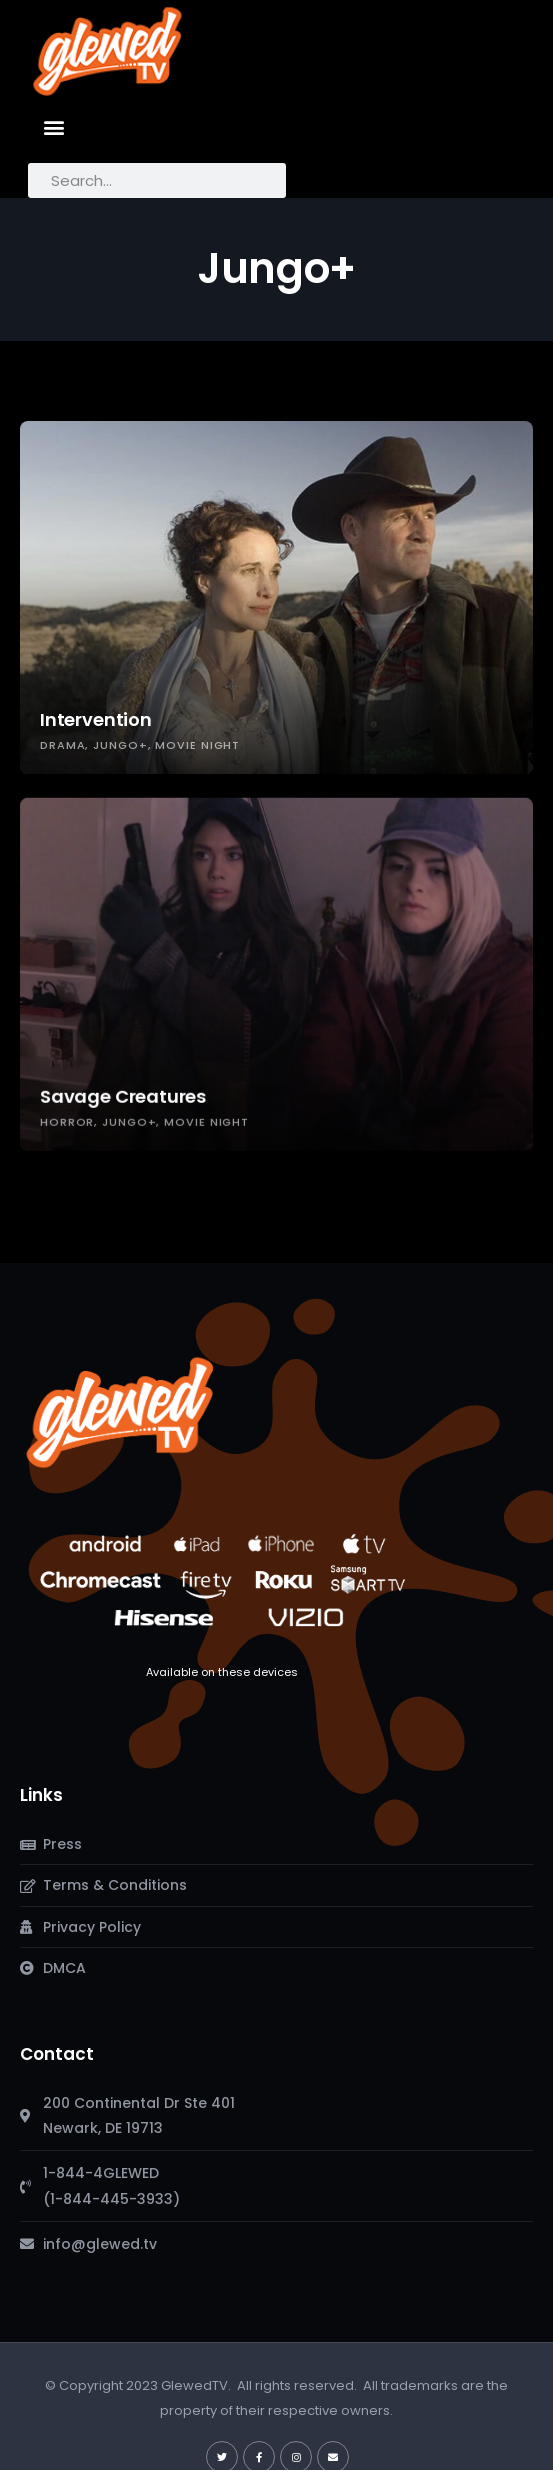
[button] (54, 126)
